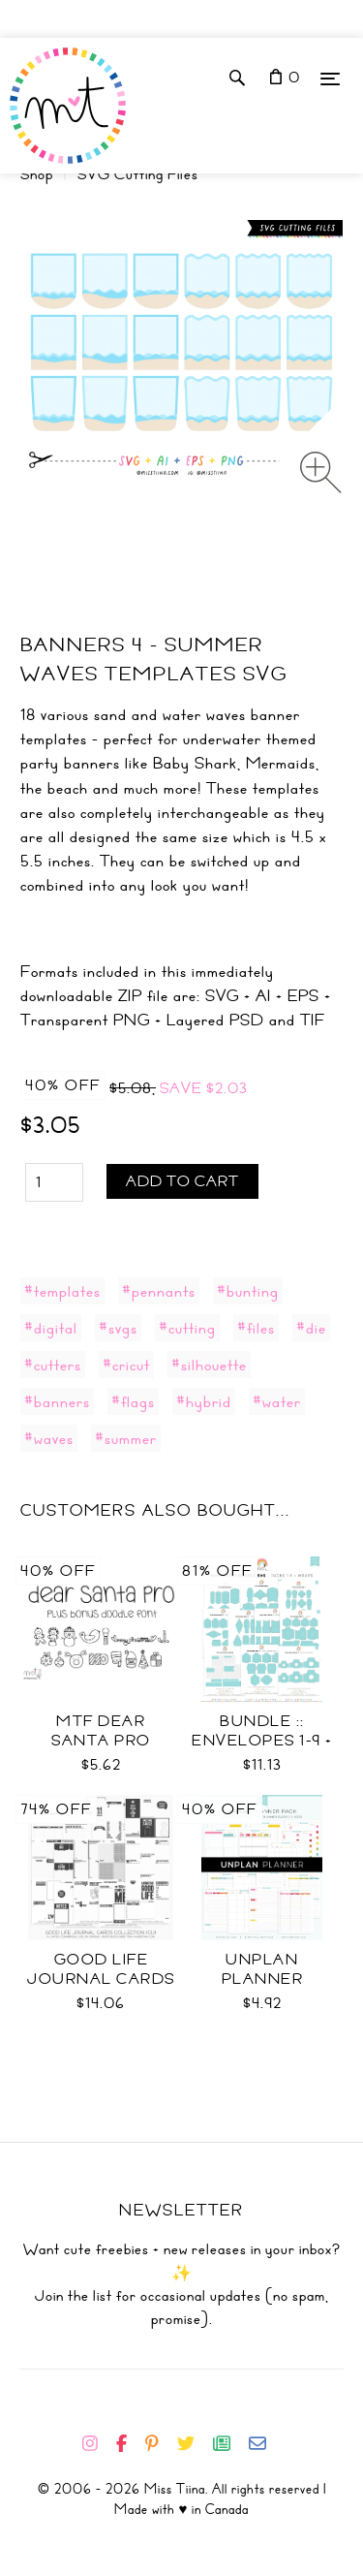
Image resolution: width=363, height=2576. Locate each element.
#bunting (248, 1291)
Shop (36, 174)
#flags (133, 1401)
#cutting (187, 1327)
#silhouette (209, 1364)
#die (311, 1327)
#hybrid (203, 1401)
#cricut (126, 1364)
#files (256, 1327)
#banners (57, 1401)
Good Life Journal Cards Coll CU (101, 1979)
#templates (62, 1291)
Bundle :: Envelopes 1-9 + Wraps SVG (262, 1741)
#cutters (52, 1364)
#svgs (118, 1327)
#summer (126, 1438)
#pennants (159, 1291)
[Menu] (330, 78)
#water (277, 1401)
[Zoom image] (321, 472)
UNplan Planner (263, 1969)
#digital (50, 1327)
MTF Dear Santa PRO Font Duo (101, 1741)
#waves (49, 1438)
